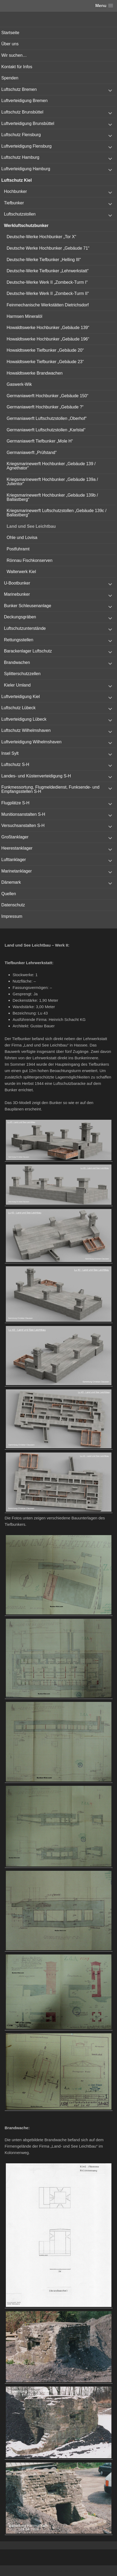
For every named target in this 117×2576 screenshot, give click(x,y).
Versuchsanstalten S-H (23, 825)
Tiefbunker (14, 203)
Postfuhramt (18, 549)
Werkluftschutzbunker (26, 225)
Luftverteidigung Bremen (24, 100)
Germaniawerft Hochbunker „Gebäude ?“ (45, 407)
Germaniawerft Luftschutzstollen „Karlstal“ (46, 430)
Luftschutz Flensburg (21, 134)
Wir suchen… (14, 55)
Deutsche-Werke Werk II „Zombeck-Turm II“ (48, 293)
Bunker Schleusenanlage (27, 605)
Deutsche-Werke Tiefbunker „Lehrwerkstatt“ (48, 271)
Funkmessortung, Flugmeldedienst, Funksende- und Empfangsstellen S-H (50, 789)
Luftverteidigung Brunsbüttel (27, 123)
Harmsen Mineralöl (24, 316)
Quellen (8, 893)
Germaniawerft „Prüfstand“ (32, 452)
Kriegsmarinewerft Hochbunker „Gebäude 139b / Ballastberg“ (52, 497)
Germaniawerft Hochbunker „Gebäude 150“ (47, 396)
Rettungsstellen (18, 640)
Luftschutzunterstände (25, 628)
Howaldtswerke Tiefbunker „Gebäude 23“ (45, 361)
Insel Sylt (10, 753)
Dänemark (11, 882)
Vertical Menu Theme (68, 2571)
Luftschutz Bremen (19, 89)
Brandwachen (17, 662)
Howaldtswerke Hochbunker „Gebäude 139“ (48, 327)
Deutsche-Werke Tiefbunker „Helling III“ (44, 259)
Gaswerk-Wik (19, 384)
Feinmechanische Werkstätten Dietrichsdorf (48, 305)
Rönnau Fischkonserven (30, 560)
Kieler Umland (17, 685)
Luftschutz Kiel (16, 180)
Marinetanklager (16, 871)
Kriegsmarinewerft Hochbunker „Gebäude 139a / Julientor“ (52, 481)
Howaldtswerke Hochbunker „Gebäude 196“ (48, 339)
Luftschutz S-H (15, 764)
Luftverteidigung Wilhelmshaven (31, 742)
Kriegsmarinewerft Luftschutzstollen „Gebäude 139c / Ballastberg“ (56, 512)
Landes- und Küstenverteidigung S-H (36, 776)
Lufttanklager (13, 859)
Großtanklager (14, 837)
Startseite (10, 32)
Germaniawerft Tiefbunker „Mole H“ (40, 441)
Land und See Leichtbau (31, 526)
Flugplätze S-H (15, 803)
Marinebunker (17, 594)
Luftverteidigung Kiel (20, 696)
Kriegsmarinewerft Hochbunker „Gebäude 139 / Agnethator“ (51, 465)
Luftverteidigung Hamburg (25, 169)
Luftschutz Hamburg (20, 157)
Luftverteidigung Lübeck (23, 719)
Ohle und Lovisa (22, 537)
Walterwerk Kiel (21, 571)
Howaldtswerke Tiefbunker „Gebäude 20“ (45, 350)
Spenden (9, 78)
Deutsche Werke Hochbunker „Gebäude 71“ (48, 248)
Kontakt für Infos (16, 66)
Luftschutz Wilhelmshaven (26, 730)
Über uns (10, 44)
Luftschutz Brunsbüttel (22, 112)
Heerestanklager (16, 848)
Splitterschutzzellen (22, 673)
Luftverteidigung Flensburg (26, 146)
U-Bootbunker (17, 583)
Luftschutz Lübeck (18, 707)
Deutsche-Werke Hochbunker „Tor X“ (41, 236)
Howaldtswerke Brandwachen (35, 373)
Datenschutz (13, 905)
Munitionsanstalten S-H (23, 814)
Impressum (11, 916)
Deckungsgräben (20, 617)
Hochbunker (15, 191)
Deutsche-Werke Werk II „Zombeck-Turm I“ (47, 282)
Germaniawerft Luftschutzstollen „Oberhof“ (46, 418)
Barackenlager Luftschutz (28, 651)
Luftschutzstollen (20, 214)
